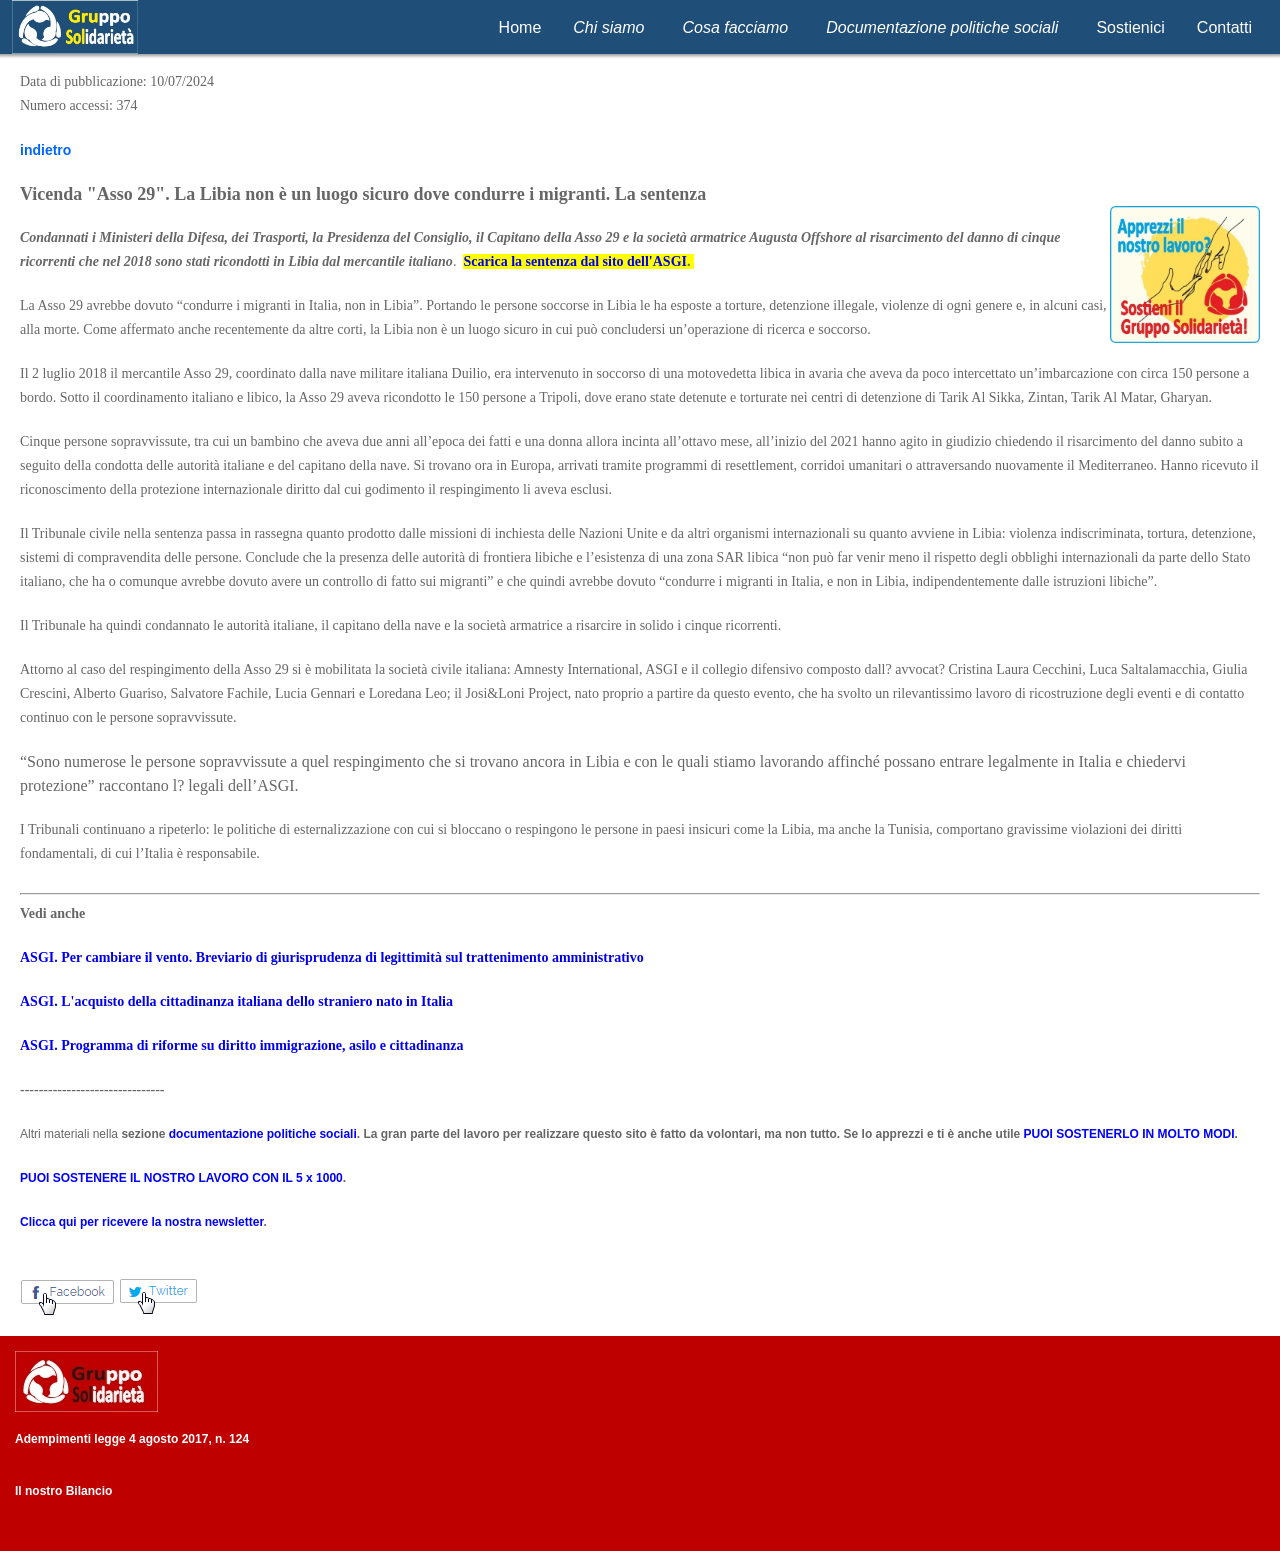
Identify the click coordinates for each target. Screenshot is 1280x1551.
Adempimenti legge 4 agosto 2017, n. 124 (132, 1439)
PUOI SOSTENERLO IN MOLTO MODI (1129, 1134)
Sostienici (1130, 27)
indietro (45, 150)
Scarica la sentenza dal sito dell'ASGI (575, 261)
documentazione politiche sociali (263, 1134)
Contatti (1224, 27)
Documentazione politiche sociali (942, 27)
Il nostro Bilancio (63, 1491)
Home (520, 27)
